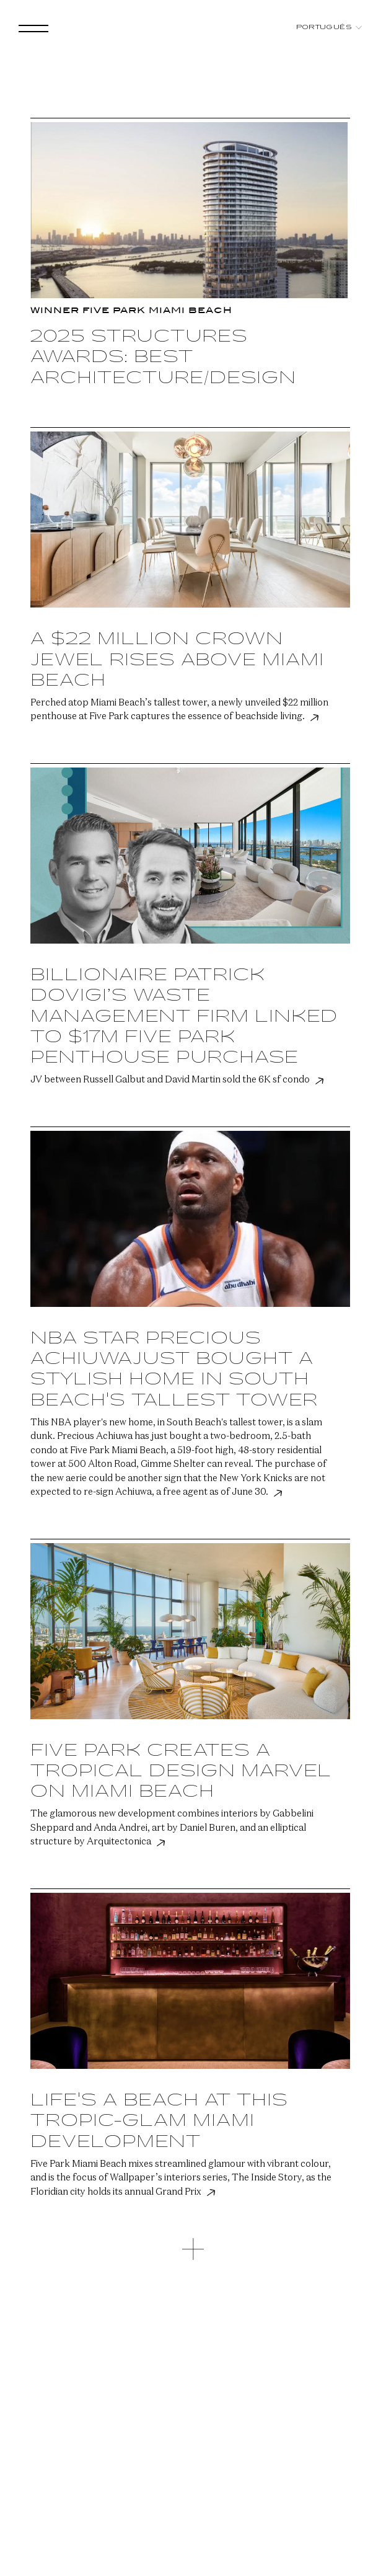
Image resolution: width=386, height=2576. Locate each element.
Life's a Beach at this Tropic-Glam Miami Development (159, 2121)
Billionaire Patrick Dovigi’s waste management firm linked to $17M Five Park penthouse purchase (184, 1016)
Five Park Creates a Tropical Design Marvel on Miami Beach (180, 1771)
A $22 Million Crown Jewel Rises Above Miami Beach (177, 660)
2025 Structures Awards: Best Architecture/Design (163, 357)
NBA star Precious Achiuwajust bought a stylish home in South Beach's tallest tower (174, 1369)
